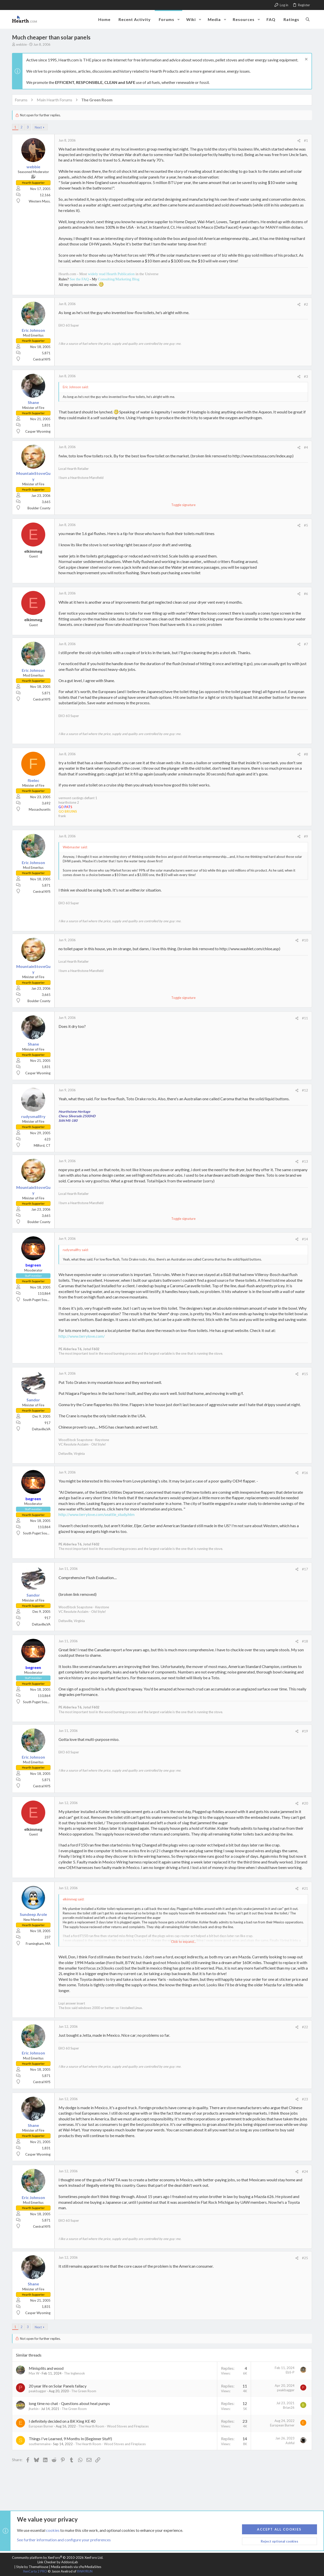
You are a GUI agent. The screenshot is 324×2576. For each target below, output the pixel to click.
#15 (305, 1374)
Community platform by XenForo (57, 2558)
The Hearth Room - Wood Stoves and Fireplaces (113, 2426)
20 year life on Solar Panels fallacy (57, 2386)
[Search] (307, 19)
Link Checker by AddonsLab (58, 2562)
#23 (305, 2099)
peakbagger (37, 2391)
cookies (53, 2530)
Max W (34, 2373)
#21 (305, 1888)
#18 (305, 1641)
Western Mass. (39, 201)
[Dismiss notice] (306, 59)
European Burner (41, 2426)
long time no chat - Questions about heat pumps (69, 2403)
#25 (305, 2258)
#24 (305, 2172)
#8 (306, 754)
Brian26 (288, 2407)
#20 (305, 1803)
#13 (305, 1161)
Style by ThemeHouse (32, 2567)
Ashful (290, 2443)
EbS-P (290, 2372)
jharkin (33, 2409)
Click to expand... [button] (183, 1942)
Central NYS (41, 359)
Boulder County (39, 508)
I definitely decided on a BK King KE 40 (62, 2421)
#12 (305, 1090)
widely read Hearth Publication (111, 274)
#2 (306, 304)
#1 (306, 141)
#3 (306, 376)
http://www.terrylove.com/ (81, 1336)
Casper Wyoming (37, 431)
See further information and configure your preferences (64, 2539)
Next (38, 127)
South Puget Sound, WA (40, 1300)
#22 (305, 2027)
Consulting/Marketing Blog (118, 279)
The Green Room (83, 2391)
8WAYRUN (84, 2571)
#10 (305, 940)
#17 (305, 1569)
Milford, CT (42, 1145)
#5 (306, 525)
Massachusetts (39, 809)
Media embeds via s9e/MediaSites (76, 2567)
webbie (21, 44)
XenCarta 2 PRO (35, 2571)
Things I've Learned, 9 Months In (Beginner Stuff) (70, 2438)
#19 (305, 1731)
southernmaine (39, 2444)
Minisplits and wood (46, 2368)
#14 (305, 1239)
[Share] (299, 140)
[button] (178, 19)
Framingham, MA (38, 1944)
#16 (305, 1473)
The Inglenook (74, 2373)
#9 (306, 836)
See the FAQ (79, 279)
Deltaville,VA (41, 1429)
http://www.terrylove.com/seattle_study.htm (96, 1514)
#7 (306, 644)
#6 (306, 594)
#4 (306, 447)
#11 (305, 1018)
